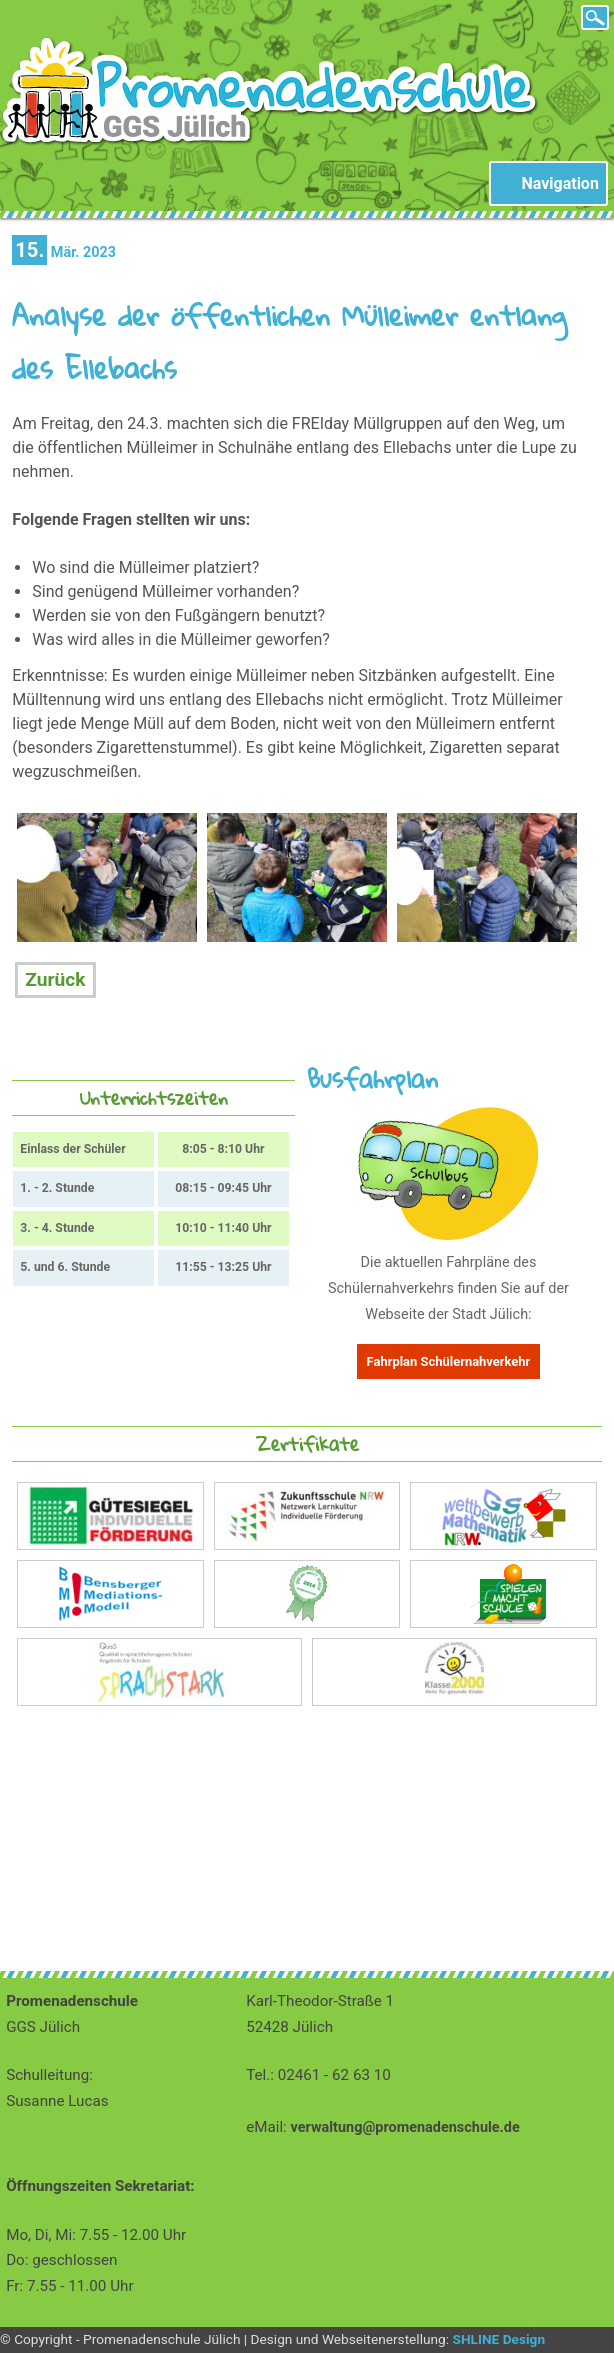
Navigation (559, 183)
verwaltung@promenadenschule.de (405, 2127)
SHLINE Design (498, 2339)
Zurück (55, 979)
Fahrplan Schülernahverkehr (449, 1361)
